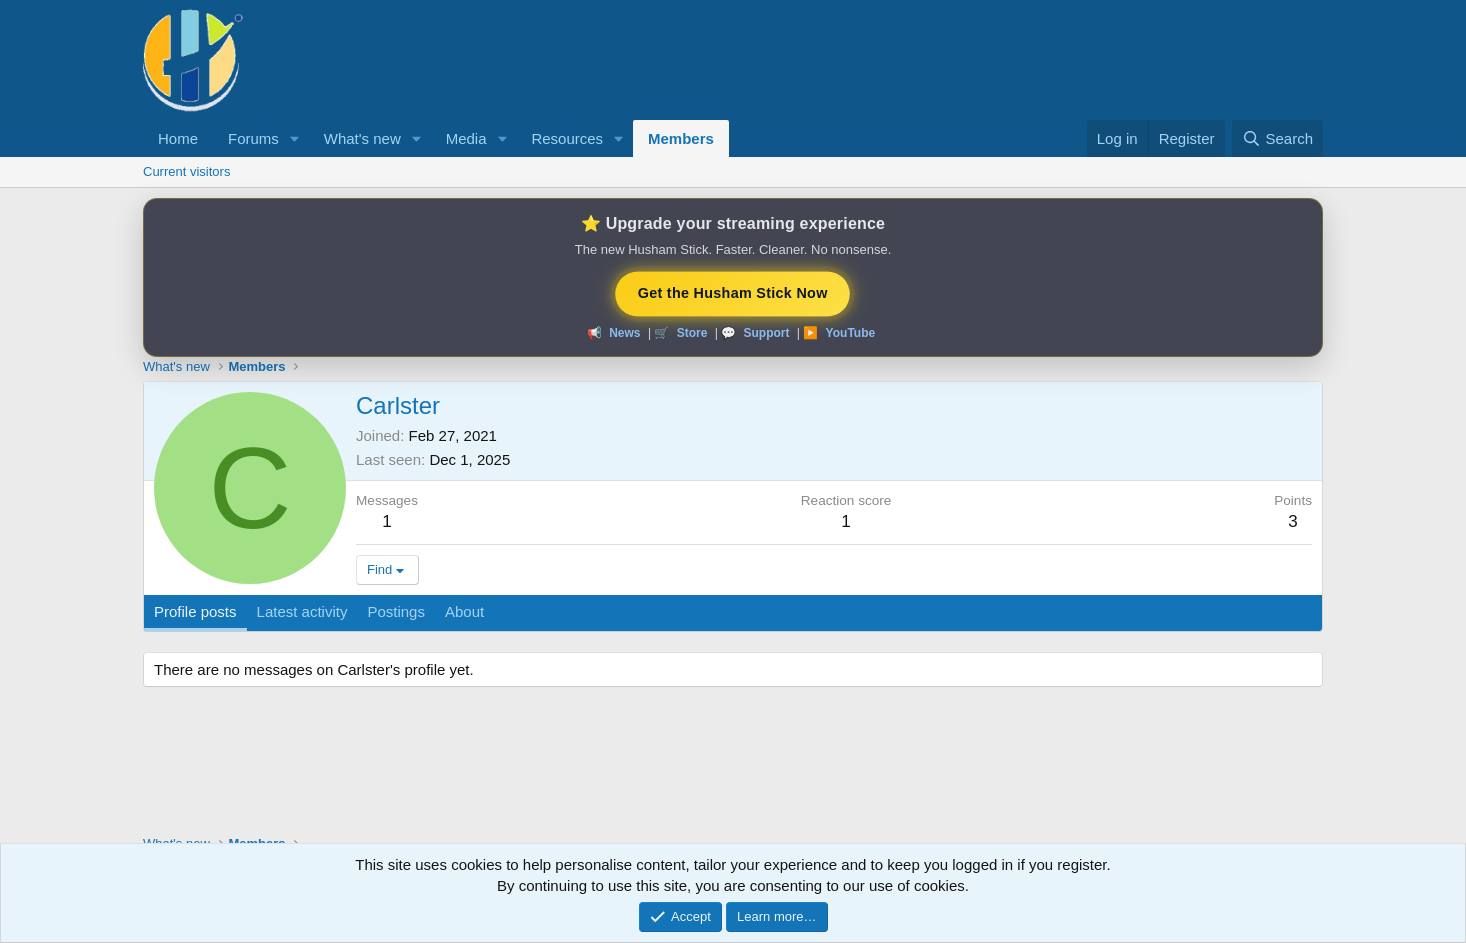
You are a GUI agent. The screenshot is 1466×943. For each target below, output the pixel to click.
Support (766, 333)
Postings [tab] (396, 611)
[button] (295, 138)
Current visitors (186, 171)
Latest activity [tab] (302, 611)
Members (681, 138)
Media (466, 138)
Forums (253, 138)
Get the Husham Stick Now (732, 292)
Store (692, 333)
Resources (567, 138)
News (624, 333)
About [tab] (464, 611)
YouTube (851, 333)
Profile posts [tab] (195, 611)
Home (178, 138)
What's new (362, 138)
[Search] (1277, 138)
